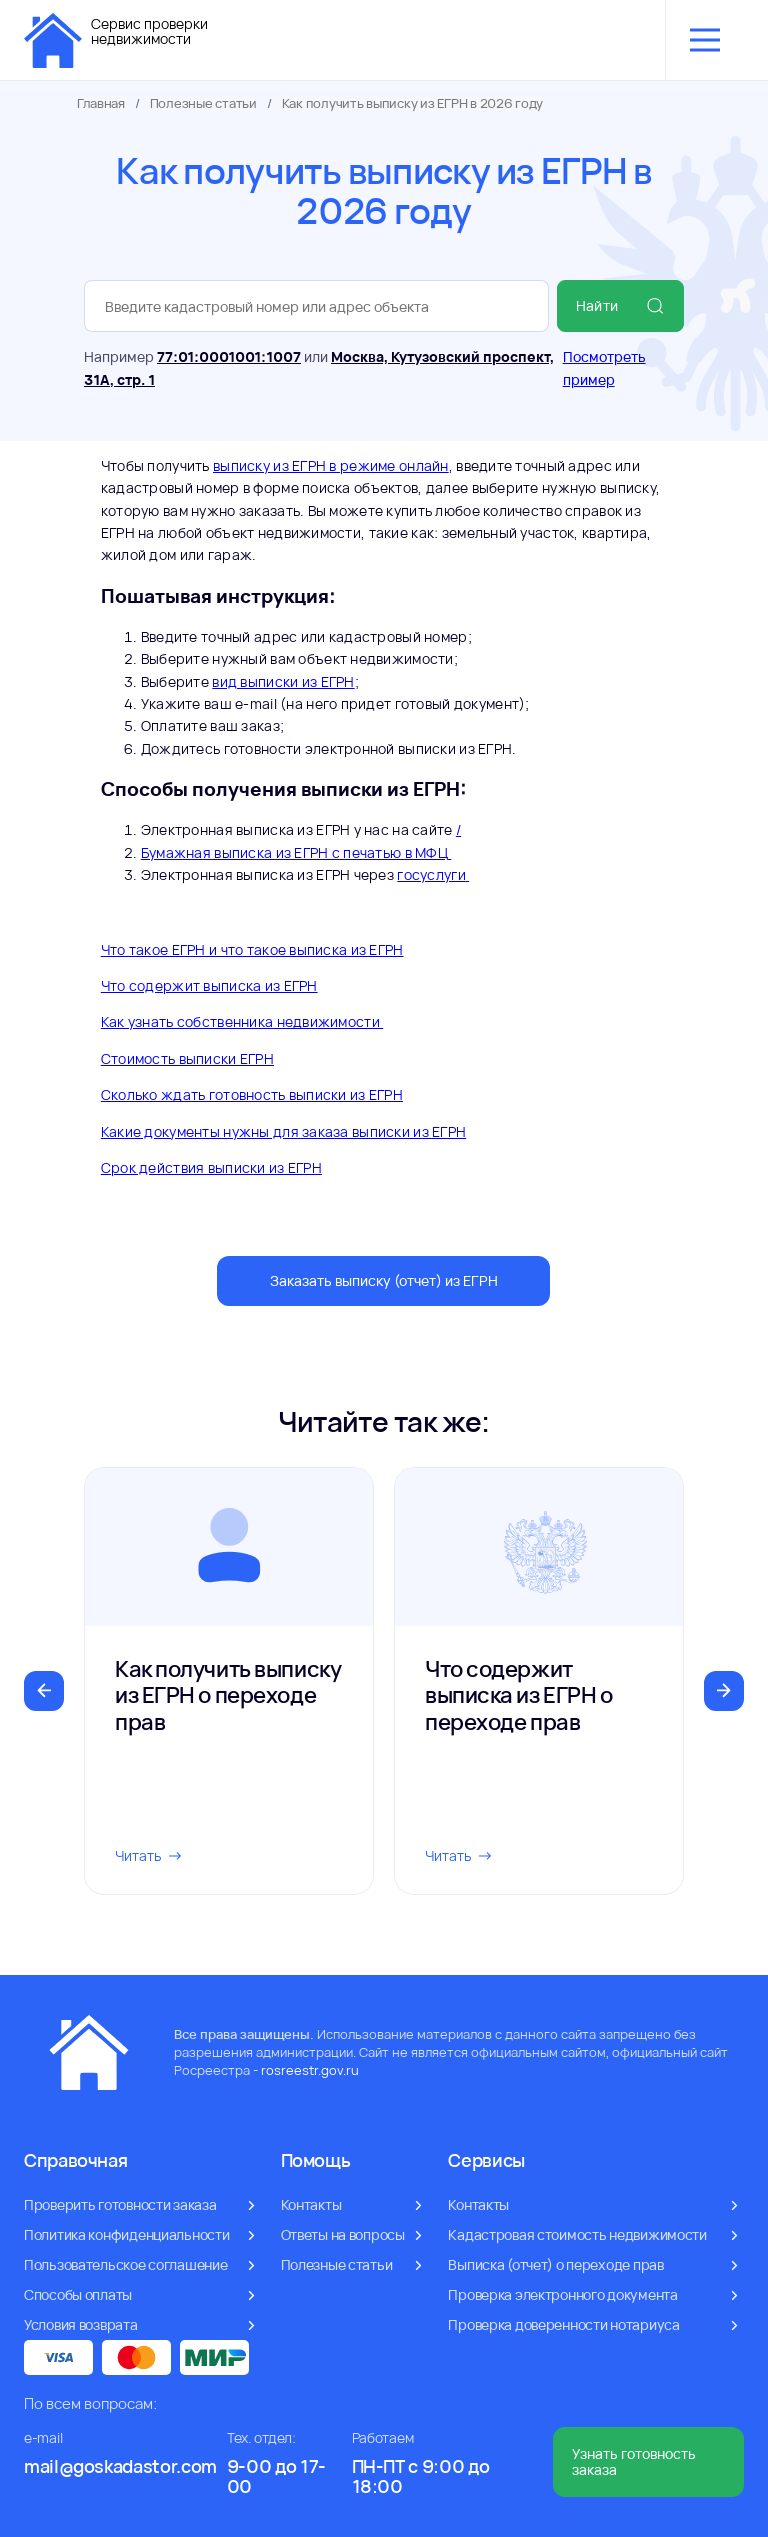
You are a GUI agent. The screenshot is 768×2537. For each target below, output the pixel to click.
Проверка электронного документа (562, 2294)
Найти (620, 306)
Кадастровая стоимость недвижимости (577, 2234)
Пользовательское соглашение (125, 2264)
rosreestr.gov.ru (310, 2070)
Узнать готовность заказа (634, 2461)
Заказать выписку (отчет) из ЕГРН (384, 1280)
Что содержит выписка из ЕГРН (209, 985)
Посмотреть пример (604, 367)
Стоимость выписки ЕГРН (187, 1058)
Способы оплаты (78, 2294)
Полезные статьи (203, 103)
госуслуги (433, 874)
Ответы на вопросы (343, 2234)
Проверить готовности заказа (120, 2204)
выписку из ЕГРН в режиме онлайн (331, 465)
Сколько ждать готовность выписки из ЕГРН (252, 1094)
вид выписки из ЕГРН (283, 681)
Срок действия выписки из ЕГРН (211, 1167)
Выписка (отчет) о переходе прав (555, 2264)
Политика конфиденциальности (126, 2234)
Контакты (311, 2204)
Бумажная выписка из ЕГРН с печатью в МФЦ (296, 852)
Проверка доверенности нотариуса (563, 2324)
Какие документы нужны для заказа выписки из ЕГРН (283, 1131)
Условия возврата (81, 2324)
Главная (101, 103)
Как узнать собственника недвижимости (242, 1021)
